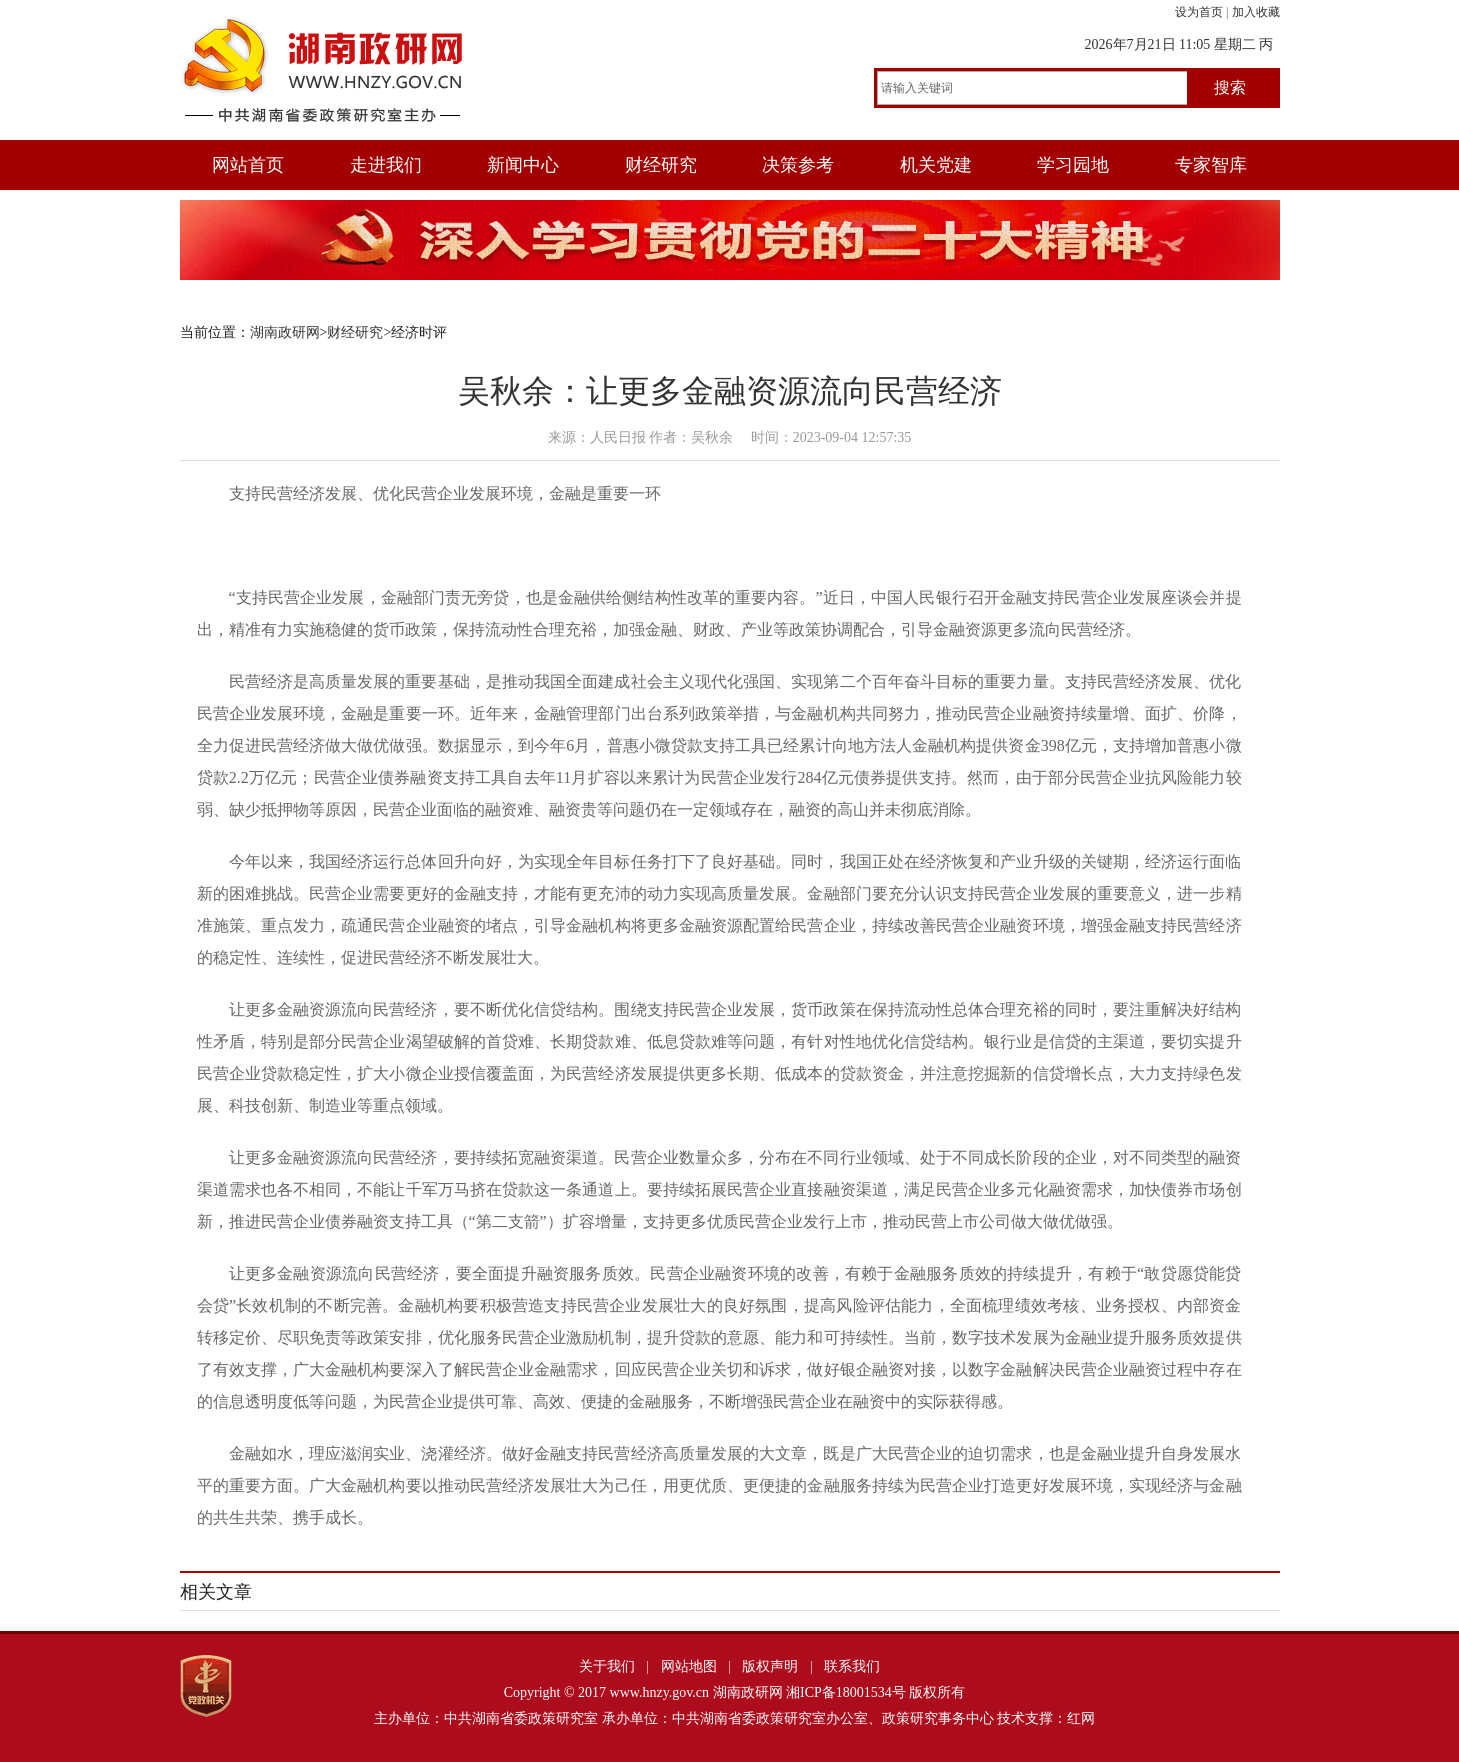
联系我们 (852, 1666)
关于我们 (607, 1666)
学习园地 (1073, 165)
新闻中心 (523, 165)
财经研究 (661, 165)
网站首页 (248, 165)
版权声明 (770, 1666)
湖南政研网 (285, 332)
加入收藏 (1256, 12)
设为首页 (1199, 12)
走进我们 (386, 165)
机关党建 (936, 165)
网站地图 (689, 1666)
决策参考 (798, 165)
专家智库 (1211, 165)
